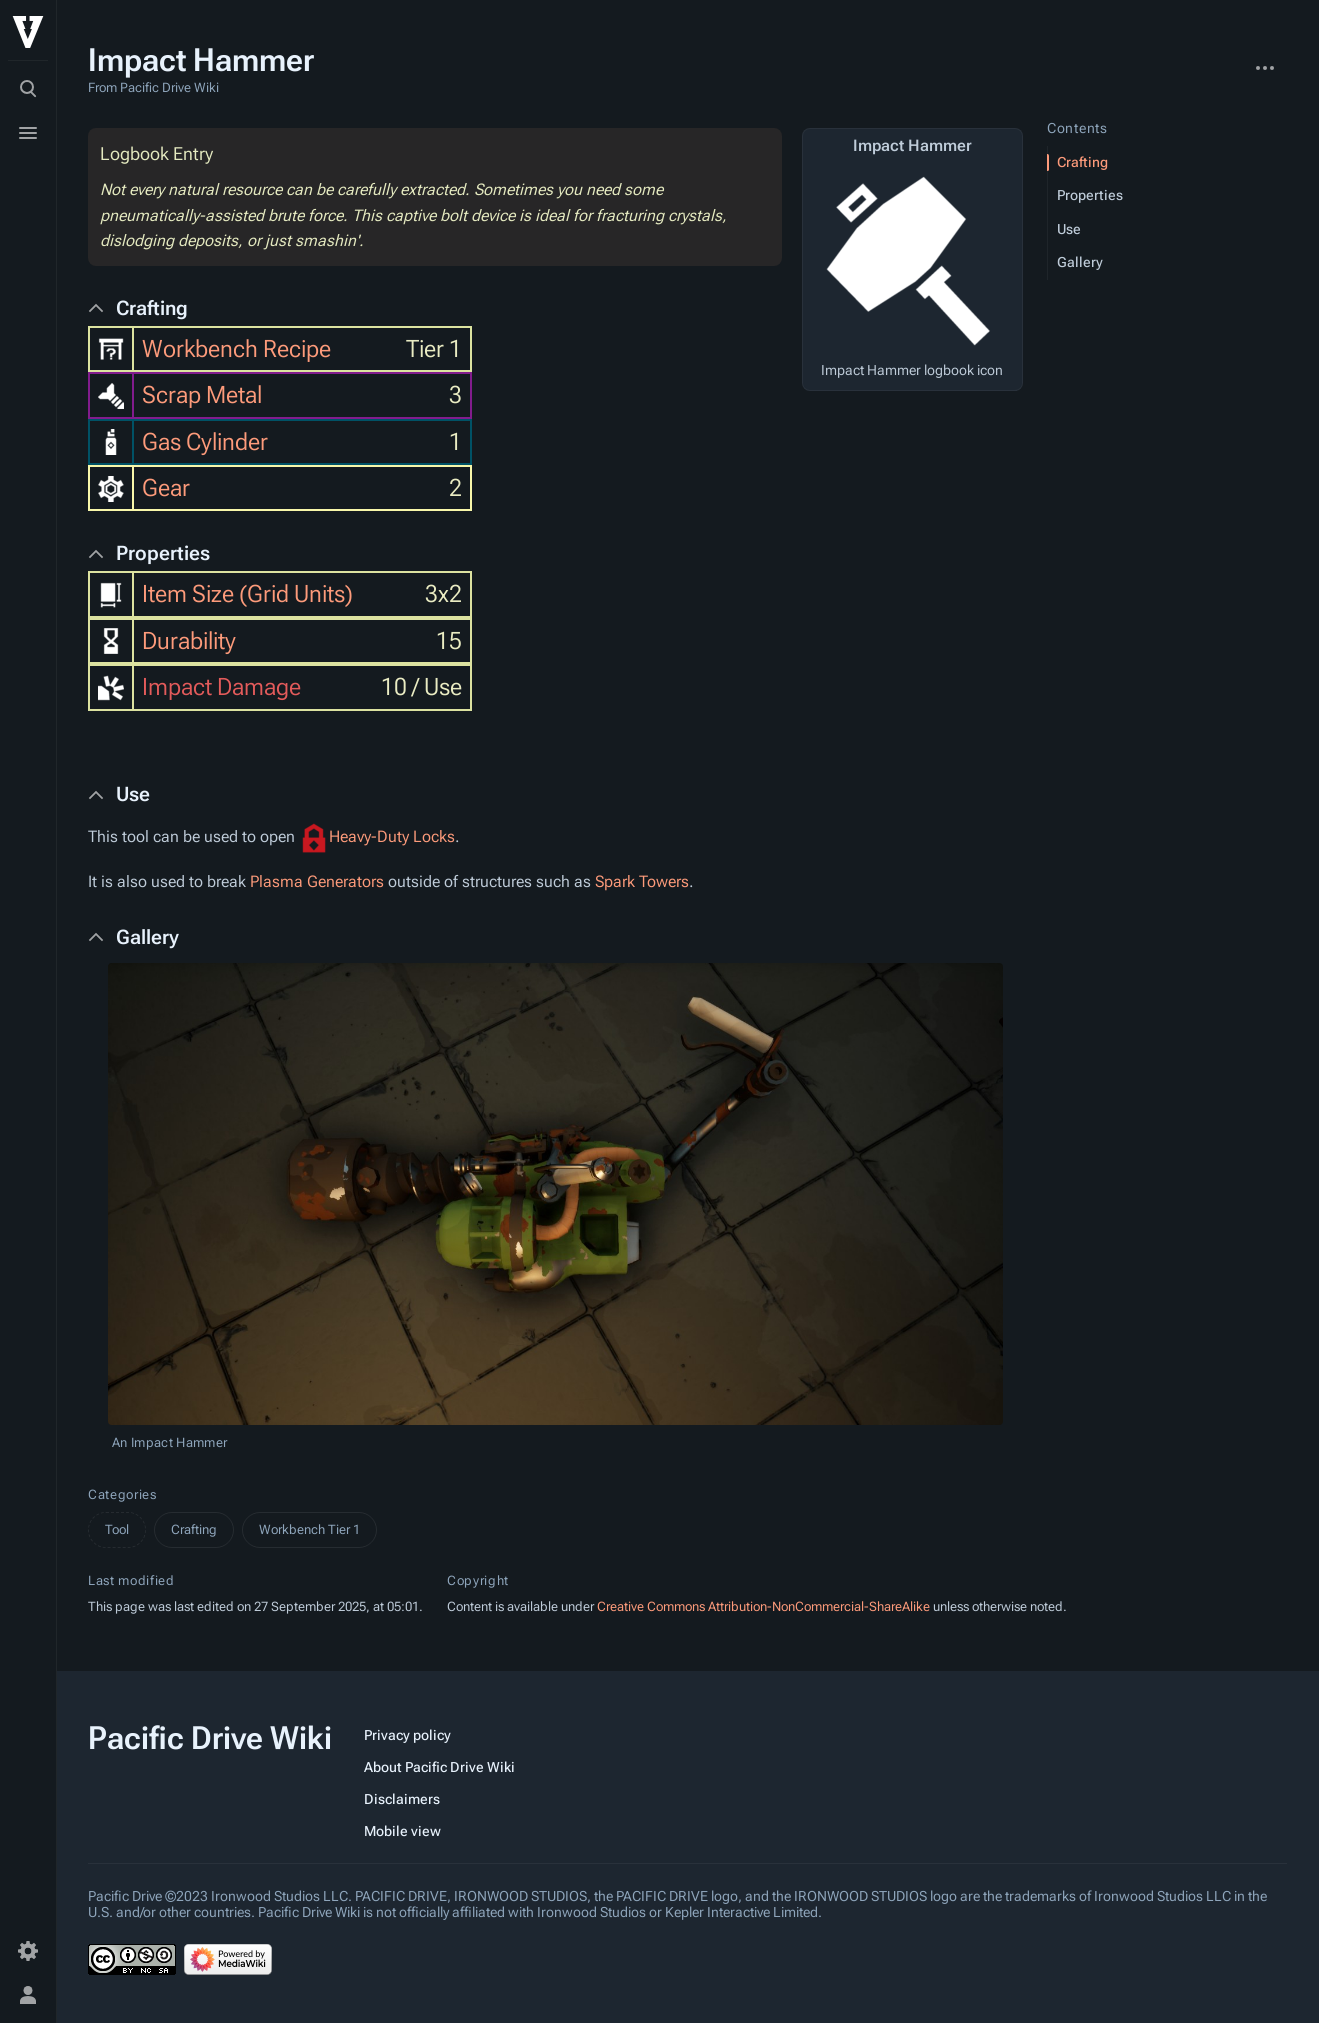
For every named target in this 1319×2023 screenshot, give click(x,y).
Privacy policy (407, 1735)
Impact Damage (221, 687)
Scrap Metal (202, 395)
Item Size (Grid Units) (247, 594)
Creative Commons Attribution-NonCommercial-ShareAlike (763, 1606)
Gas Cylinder (205, 442)
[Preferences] (28, 1951)
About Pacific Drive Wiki (439, 1767)
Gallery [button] (147, 937)
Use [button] (133, 794)
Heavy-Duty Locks (392, 836)
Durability (189, 641)
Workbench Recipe (236, 349)
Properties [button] (163, 553)
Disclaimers (402, 1799)
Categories (122, 1494)
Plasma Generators (317, 881)
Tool (117, 1529)
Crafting (194, 1529)
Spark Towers (642, 881)
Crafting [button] (152, 308)
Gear (166, 488)
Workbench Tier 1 (309, 1529)
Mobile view (402, 1831)
